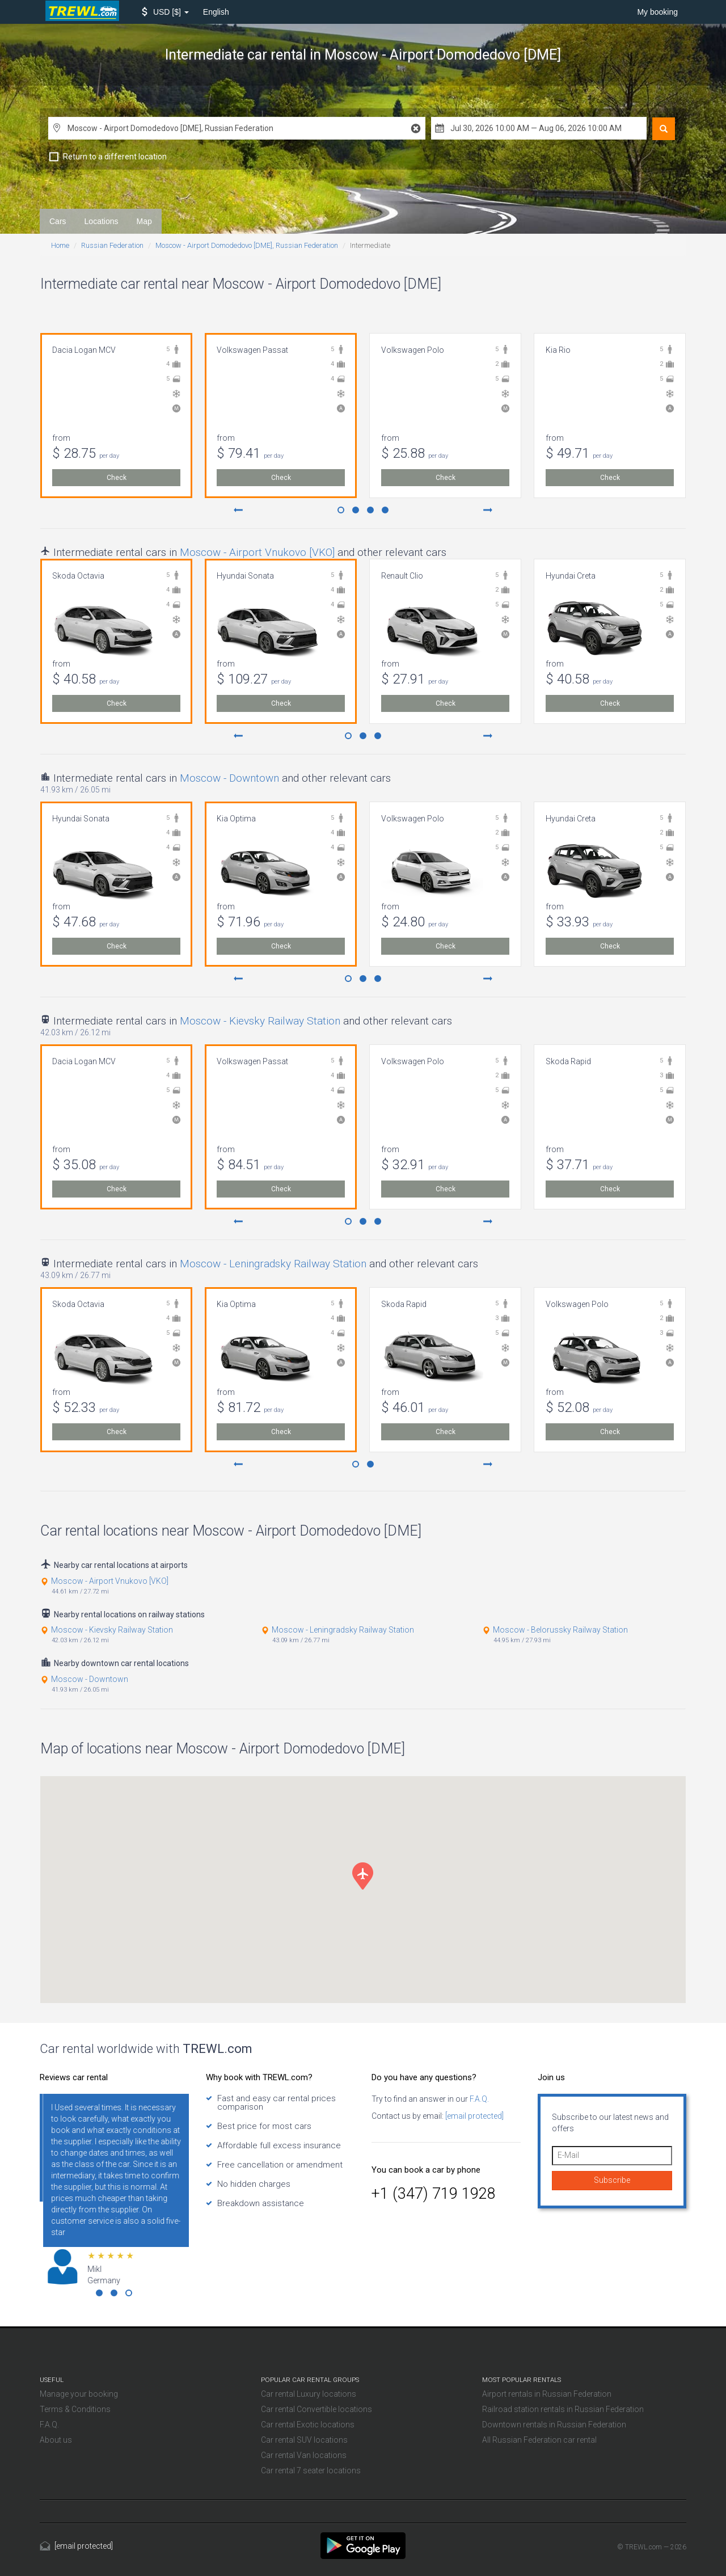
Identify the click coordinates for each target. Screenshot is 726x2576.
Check (116, 478)
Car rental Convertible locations (316, 2409)
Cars (57, 221)
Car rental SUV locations (304, 2439)
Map (144, 221)
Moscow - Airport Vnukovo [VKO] (257, 552)
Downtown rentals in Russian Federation (554, 2424)
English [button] (216, 11)
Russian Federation (112, 245)
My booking (657, 11)
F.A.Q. (478, 2098)
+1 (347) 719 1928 (434, 2194)
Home (60, 245)
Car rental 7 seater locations (311, 2470)
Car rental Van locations (304, 2455)
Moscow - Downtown (229, 778)
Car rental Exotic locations (307, 2424)
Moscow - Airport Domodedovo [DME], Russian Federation (246, 245)
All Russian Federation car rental (539, 2439)
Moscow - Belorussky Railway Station (560, 1629)
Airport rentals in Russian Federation (546, 2393)
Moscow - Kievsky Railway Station (260, 1020)
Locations (102, 221)
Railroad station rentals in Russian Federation (563, 2409)
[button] (165, 12)
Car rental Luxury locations (308, 2393)
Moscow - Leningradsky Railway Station (273, 1263)
